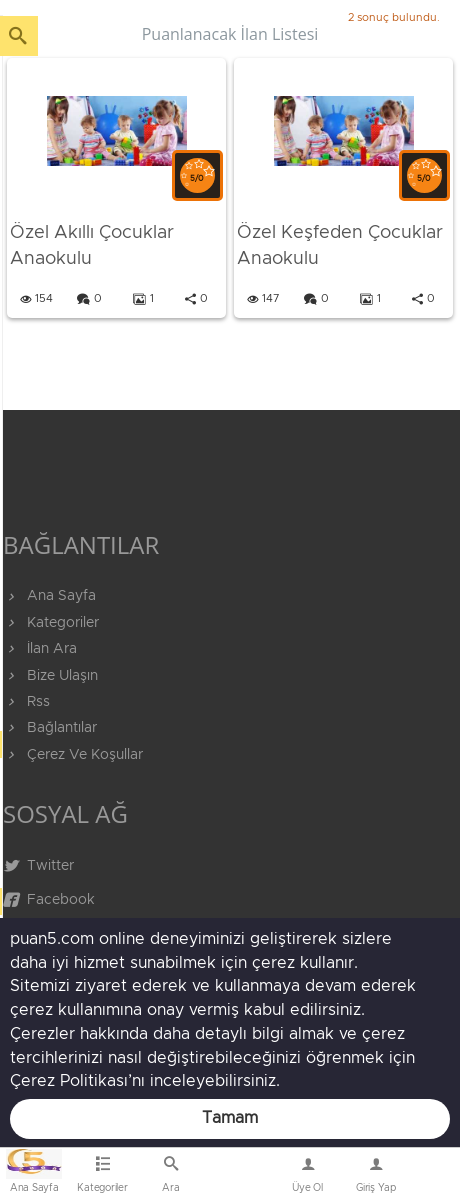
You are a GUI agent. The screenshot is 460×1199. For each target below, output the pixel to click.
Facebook (49, 900)
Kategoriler (51, 623)
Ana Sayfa (49, 596)
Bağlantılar (50, 728)
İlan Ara (40, 649)
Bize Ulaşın (239, 1178)
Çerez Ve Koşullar (73, 755)
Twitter (38, 866)
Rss (26, 702)
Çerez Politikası (69, 1081)
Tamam (230, 1118)
